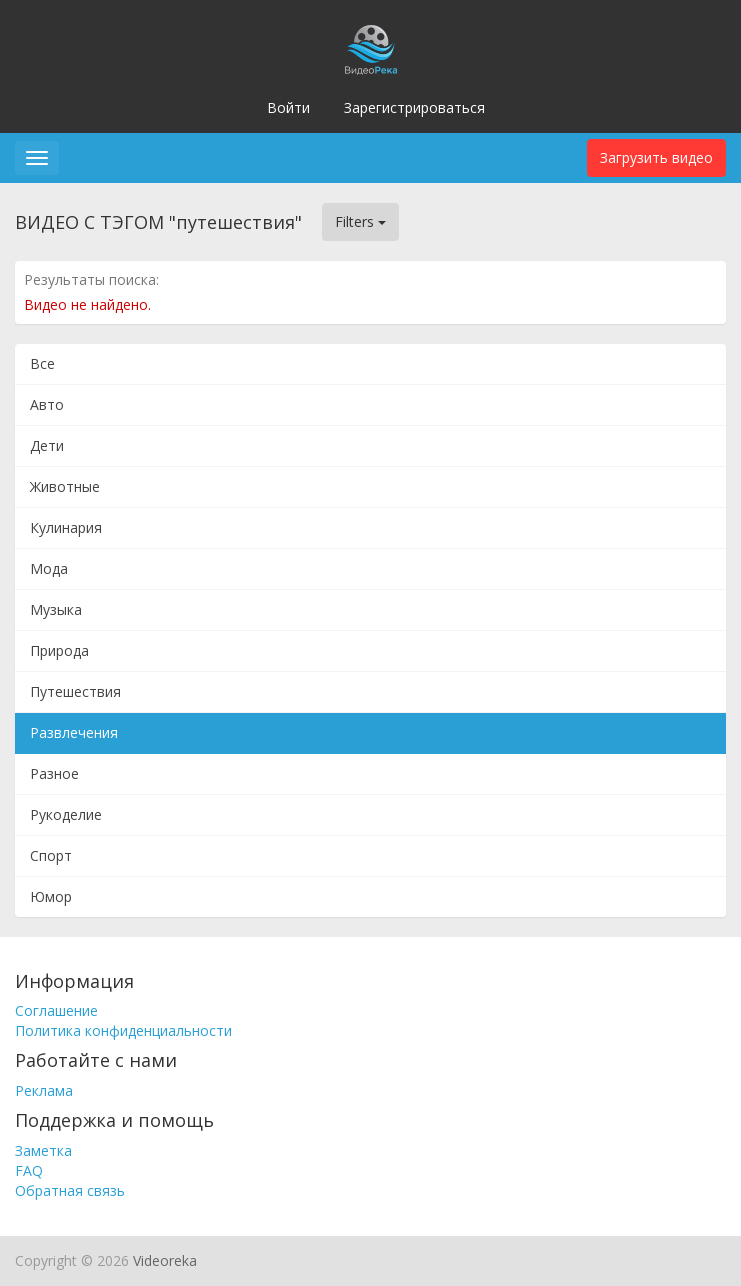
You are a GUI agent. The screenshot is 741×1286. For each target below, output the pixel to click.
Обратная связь (70, 1190)
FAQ (29, 1170)
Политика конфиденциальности (123, 1030)
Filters (360, 221)
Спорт (51, 855)
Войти (288, 107)
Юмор (51, 896)
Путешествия (75, 691)
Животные (65, 486)
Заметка (43, 1150)
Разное (54, 773)
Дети (47, 445)
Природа (59, 650)
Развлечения (74, 732)
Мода (49, 568)
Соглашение (56, 1010)
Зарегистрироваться (414, 107)
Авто (47, 404)
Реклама (44, 1090)
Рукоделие (66, 814)
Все (42, 363)
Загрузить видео (656, 157)
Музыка (56, 609)
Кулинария (66, 527)
